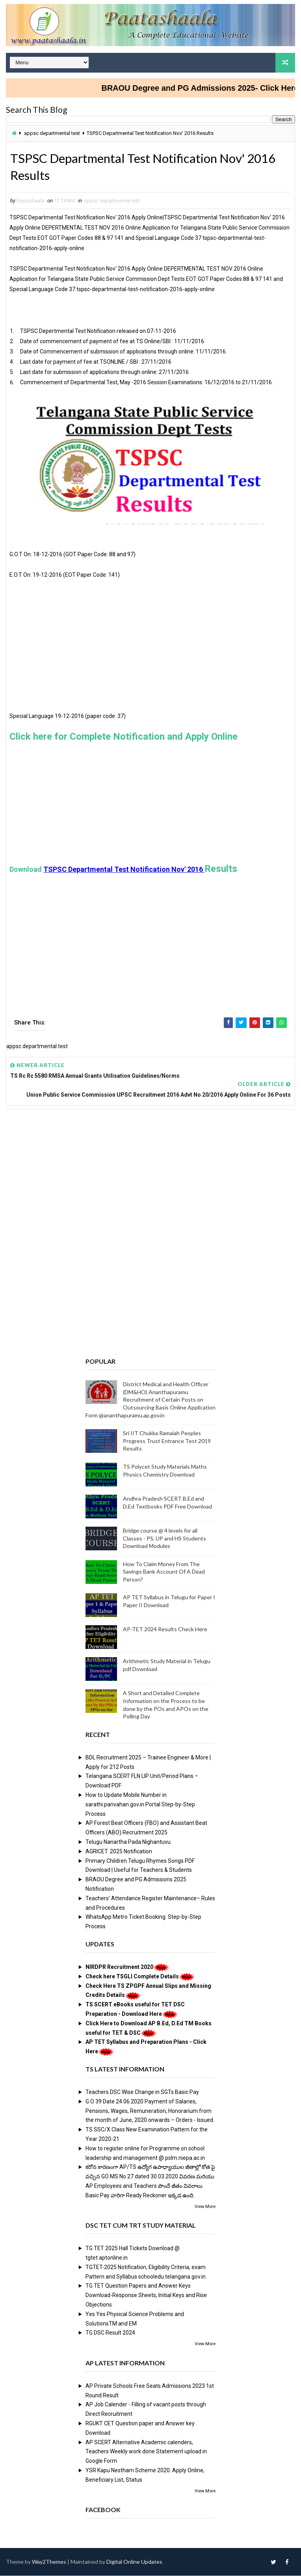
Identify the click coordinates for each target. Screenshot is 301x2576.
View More (205, 2207)
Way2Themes (49, 2562)
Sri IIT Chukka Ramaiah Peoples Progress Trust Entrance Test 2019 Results (167, 1441)
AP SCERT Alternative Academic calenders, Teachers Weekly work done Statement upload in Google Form (146, 2452)
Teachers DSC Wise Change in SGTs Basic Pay (142, 2092)
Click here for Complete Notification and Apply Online (123, 737)
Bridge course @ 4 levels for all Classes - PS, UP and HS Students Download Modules (164, 1538)
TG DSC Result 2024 (110, 2333)
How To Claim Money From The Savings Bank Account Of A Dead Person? (164, 1572)
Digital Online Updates (134, 2562)
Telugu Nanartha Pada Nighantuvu (128, 1842)
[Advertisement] (150, 656)
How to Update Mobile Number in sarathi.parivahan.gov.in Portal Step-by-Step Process (140, 1804)
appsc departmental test (52, 133)
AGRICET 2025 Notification (118, 1852)
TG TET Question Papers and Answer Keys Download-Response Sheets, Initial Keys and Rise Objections (146, 2296)
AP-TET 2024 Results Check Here (165, 1629)
